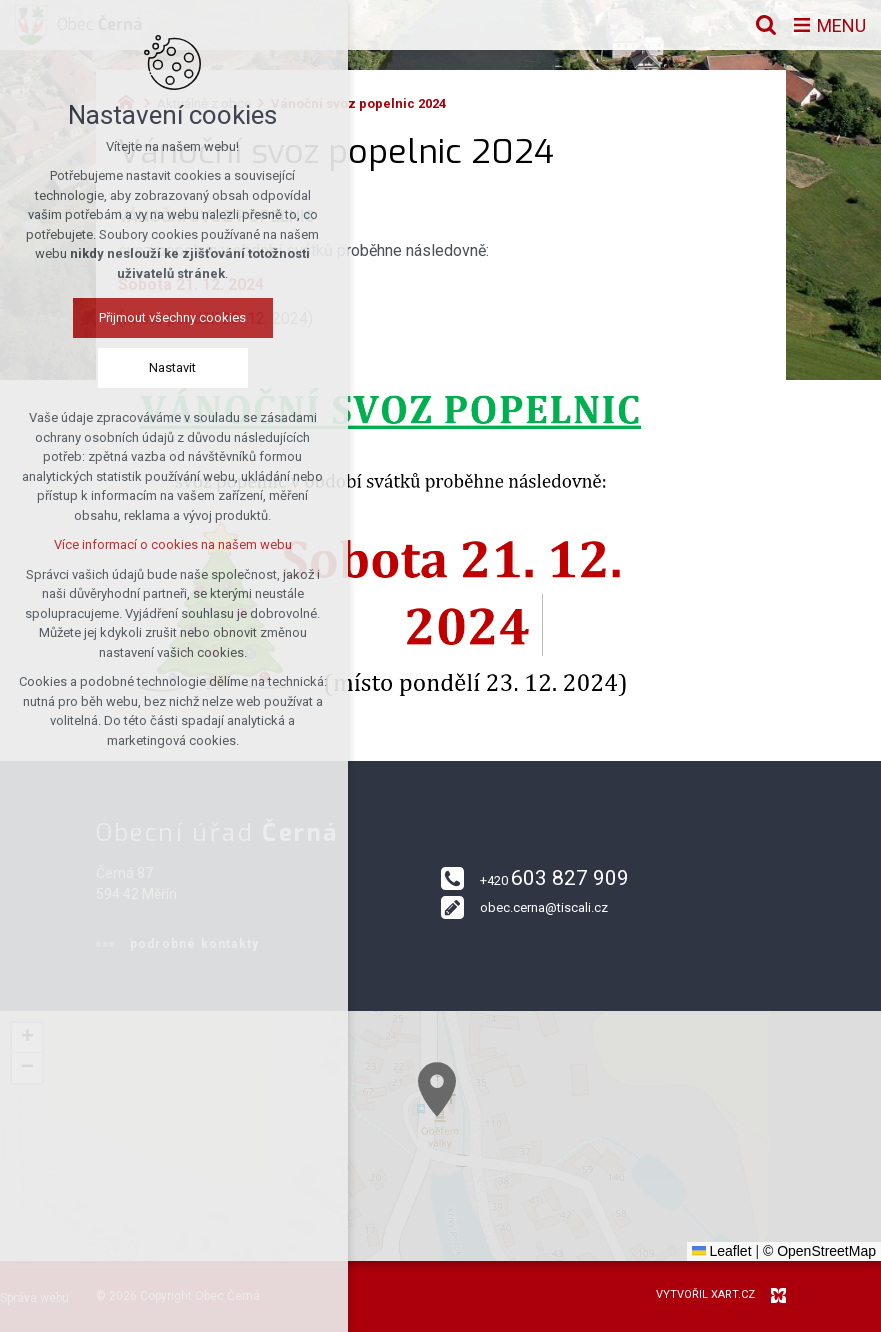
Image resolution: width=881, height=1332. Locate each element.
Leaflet (722, 1251)
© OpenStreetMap (819, 1251)
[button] (469, 1112)
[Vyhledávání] (766, 25)
